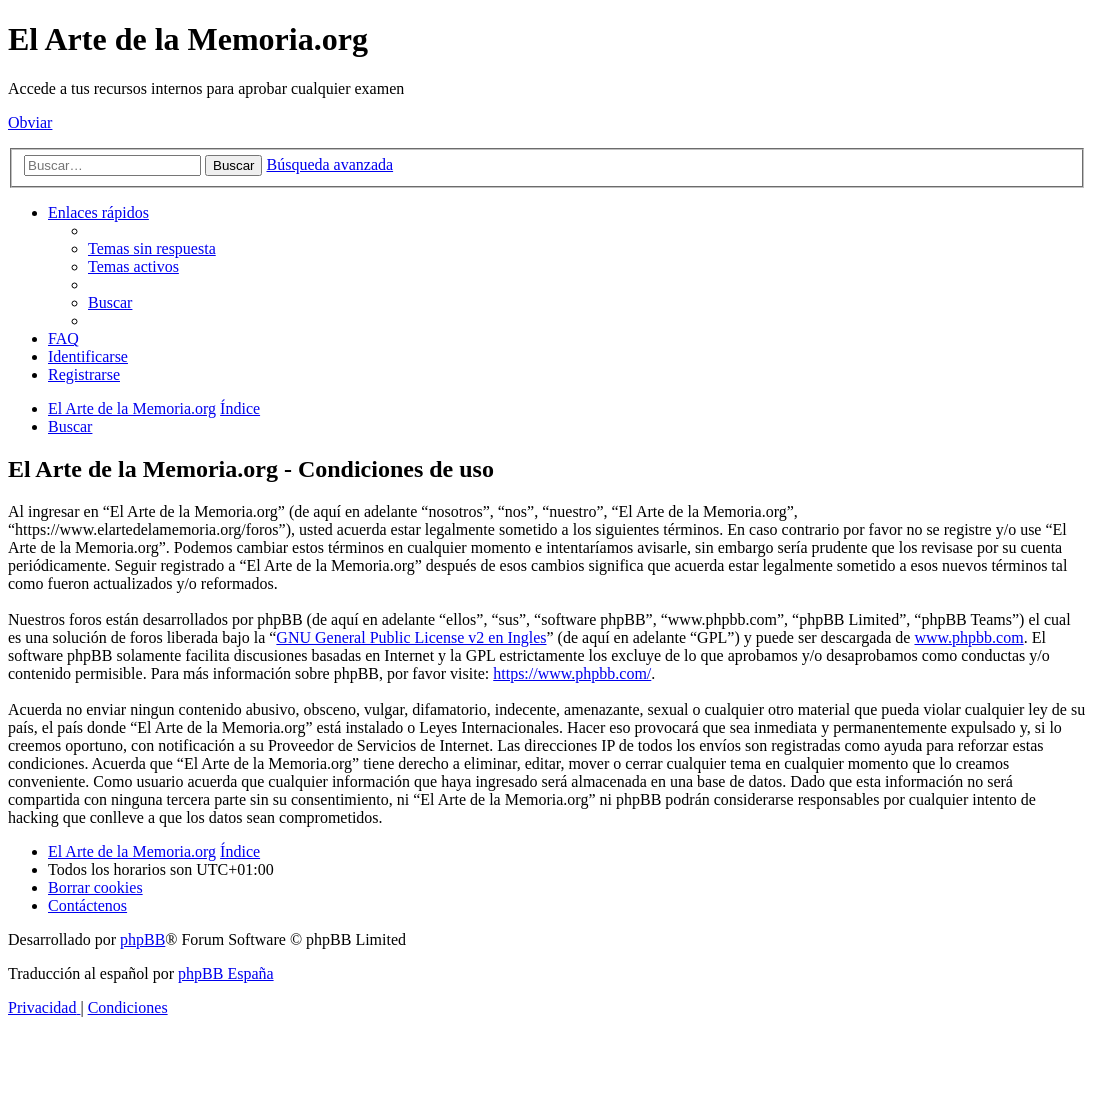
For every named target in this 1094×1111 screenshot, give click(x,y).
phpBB (142, 939)
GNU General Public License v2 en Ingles (411, 637)
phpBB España (226, 973)
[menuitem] (152, 248)
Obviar (30, 122)
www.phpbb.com (968, 637)
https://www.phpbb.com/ (572, 673)
